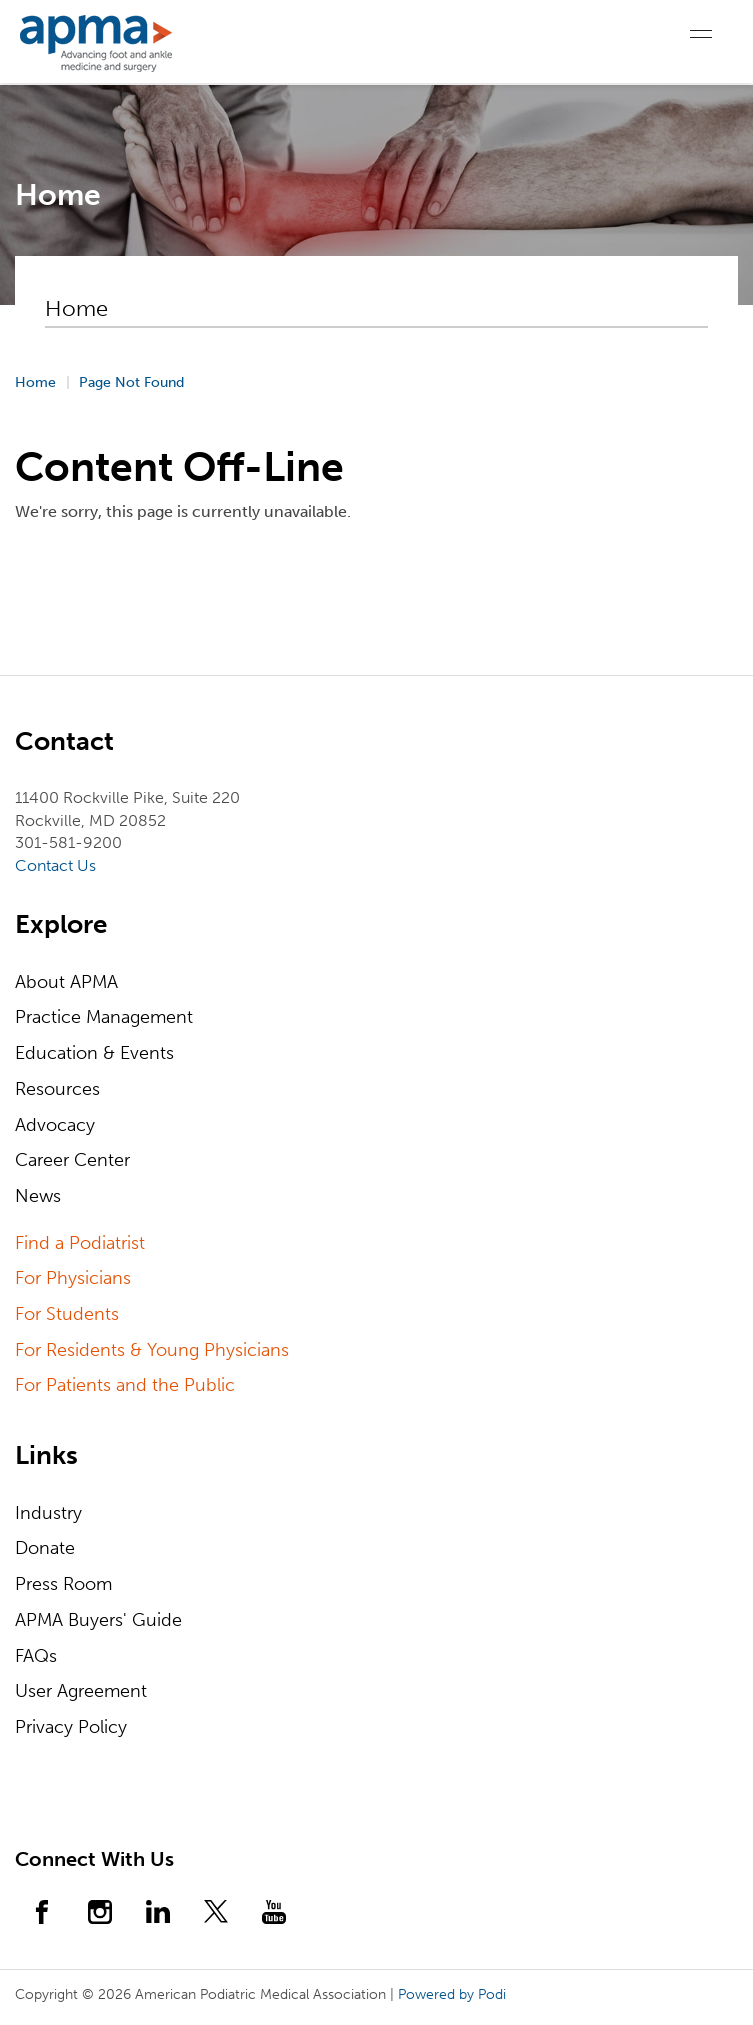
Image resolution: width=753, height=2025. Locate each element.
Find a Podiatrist (80, 1243)
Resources (57, 1089)
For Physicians (73, 1278)
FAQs (36, 1656)
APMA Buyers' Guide (98, 1620)
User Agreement (81, 1691)
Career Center (72, 1160)
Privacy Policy (71, 1727)
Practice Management (104, 1017)
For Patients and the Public (125, 1385)
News (38, 1196)
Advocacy (55, 1125)
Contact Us (55, 865)
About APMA (66, 982)
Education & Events (94, 1053)
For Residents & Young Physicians (152, 1350)
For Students (67, 1314)
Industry (48, 1513)
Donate (45, 1548)
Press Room (63, 1584)
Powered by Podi (452, 1994)
